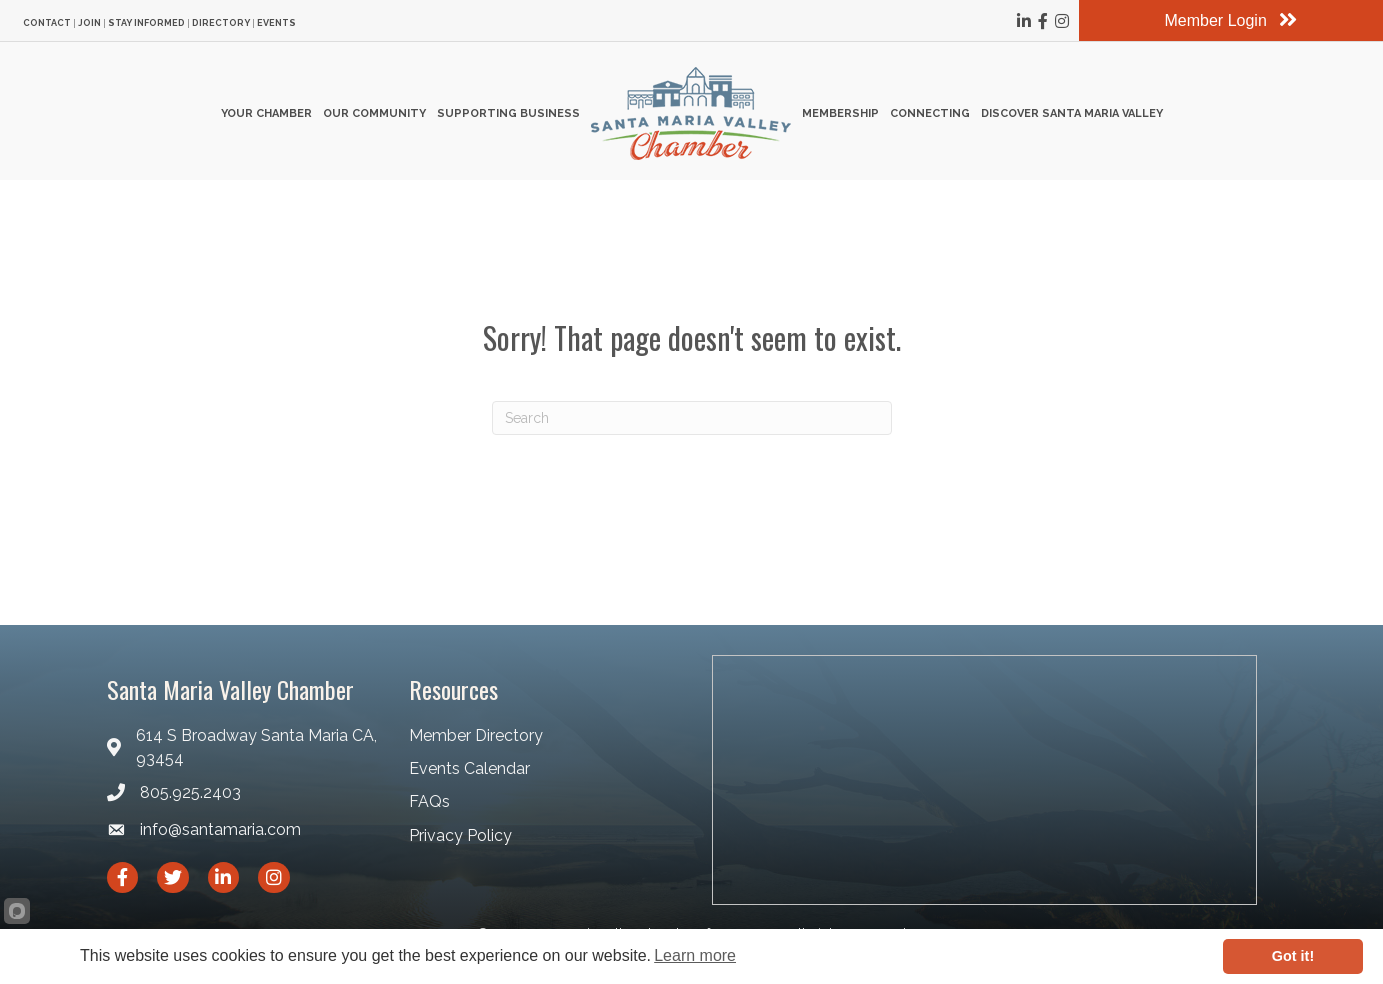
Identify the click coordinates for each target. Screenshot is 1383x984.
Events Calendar (469, 768)
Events (276, 23)
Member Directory (476, 735)
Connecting (930, 113)
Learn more (695, 955)
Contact (47, 23)
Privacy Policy (460, 835)
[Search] (692, 418)
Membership (840, 113)
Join (89, 23)
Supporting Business (508, 113)
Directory (221, 23)
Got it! (1293, 956)
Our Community (374, 113)
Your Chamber (266, 113)
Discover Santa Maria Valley (1072, 113)
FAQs (429, 801)
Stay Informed (146, 23)
